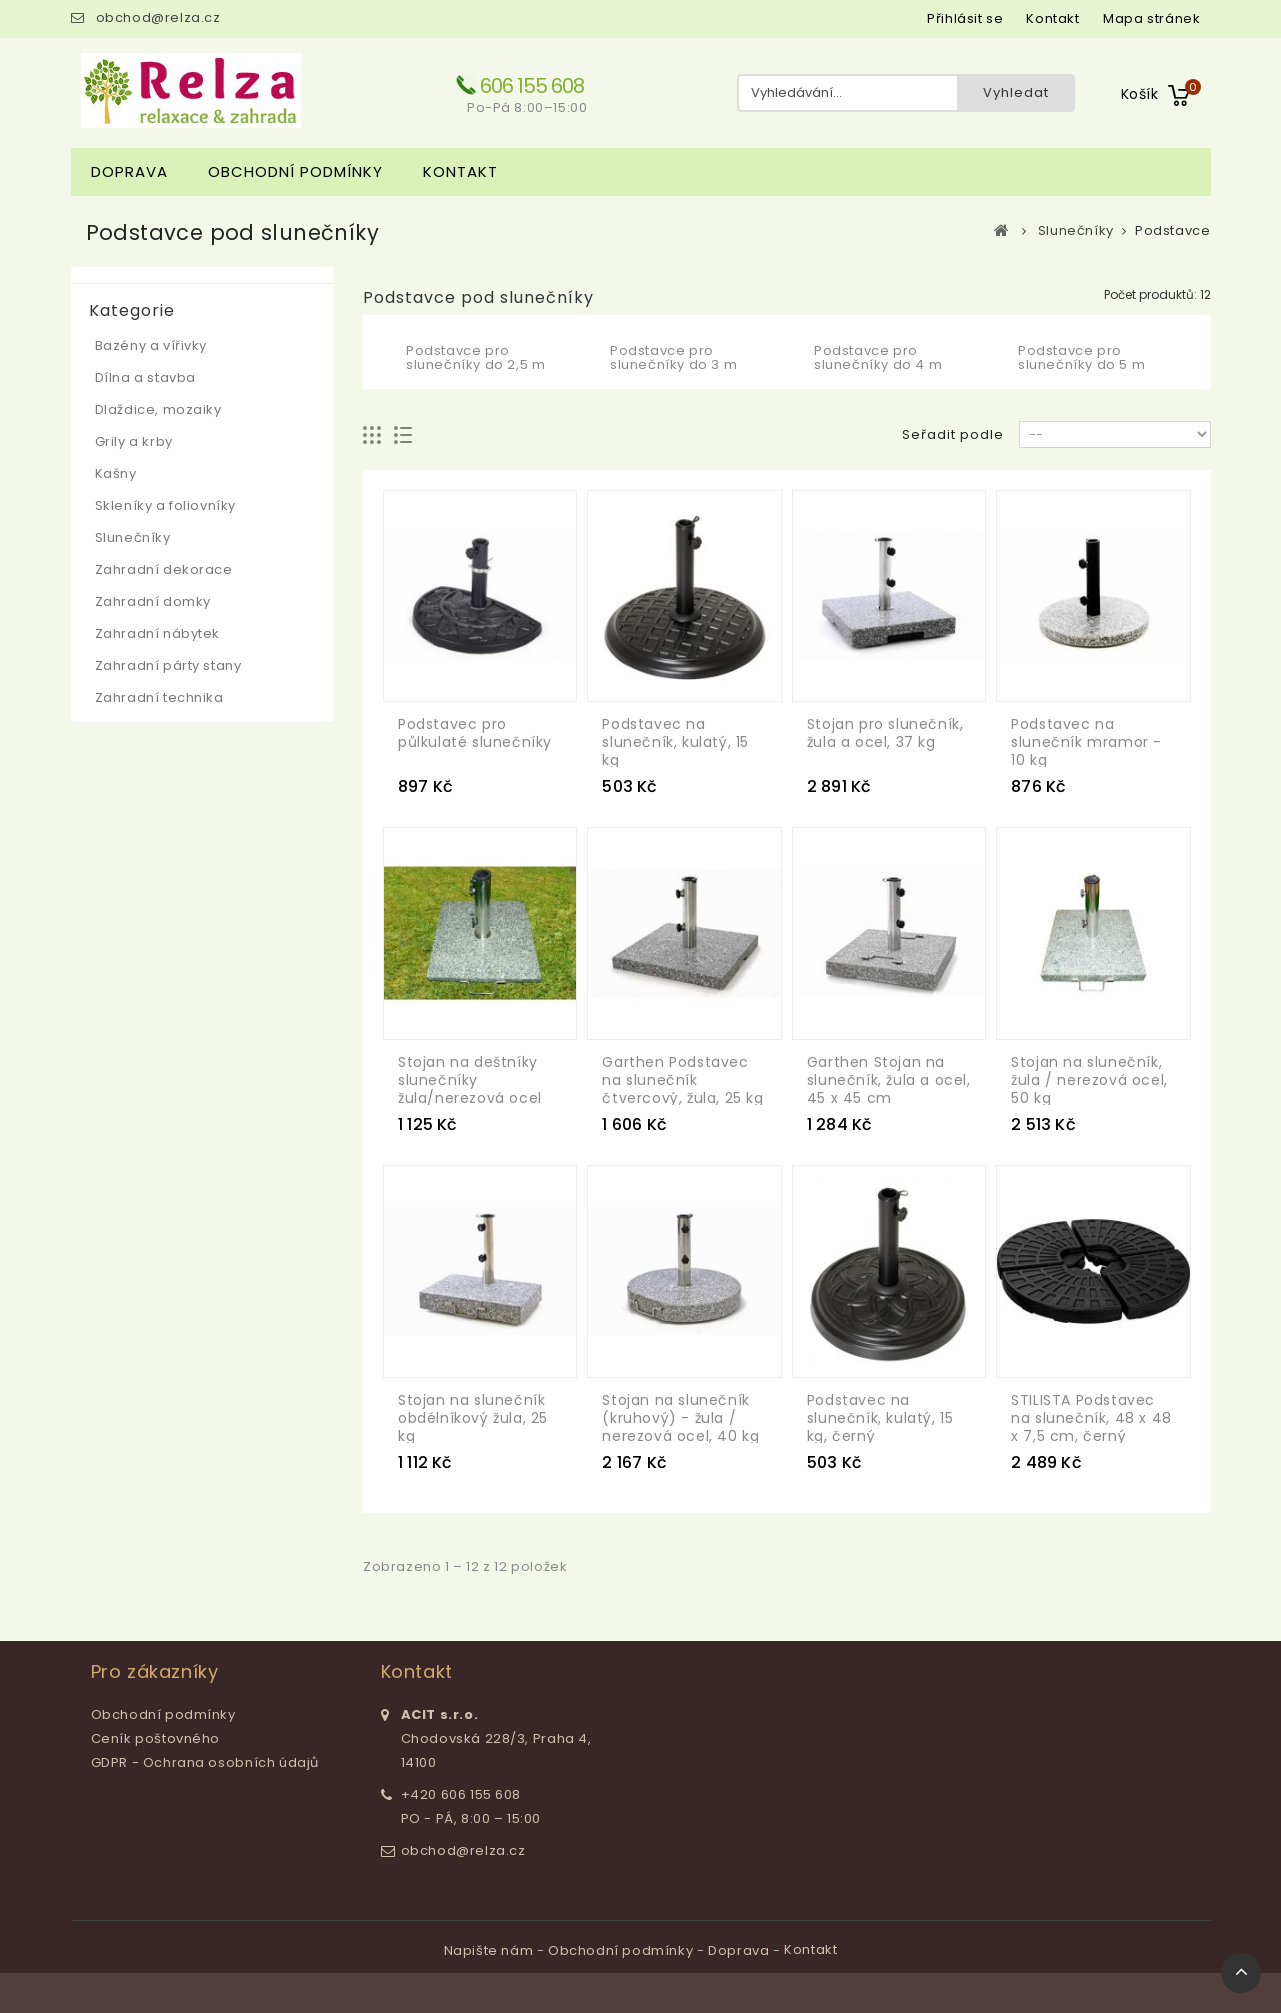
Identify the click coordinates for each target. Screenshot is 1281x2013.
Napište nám (490, 1950)
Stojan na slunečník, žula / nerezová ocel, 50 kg (1089, 1080)
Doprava (129, 171)
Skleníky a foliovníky (166, 505)
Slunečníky (133, 537)
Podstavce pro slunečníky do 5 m (1081, 357)
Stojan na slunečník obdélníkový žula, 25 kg (473, 1418)
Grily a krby (134, 441)
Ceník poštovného (156, 1738)
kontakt (1052, 18)
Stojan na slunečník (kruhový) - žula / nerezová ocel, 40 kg (680, 1418)
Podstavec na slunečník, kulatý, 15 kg (675, 742)
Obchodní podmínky (295, 171)
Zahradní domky (153, 601)
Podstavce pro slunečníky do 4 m (878, 357)
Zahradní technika (159, 697)
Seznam (403, 435)
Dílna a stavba (145, 377)
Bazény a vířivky (151, 345)
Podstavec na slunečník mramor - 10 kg (1086, 742)
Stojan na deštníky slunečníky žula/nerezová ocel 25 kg (470, 1089)
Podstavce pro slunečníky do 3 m (673, 357)
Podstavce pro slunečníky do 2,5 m (475, 357)
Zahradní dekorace (164, 569)
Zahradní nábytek (158, 633)
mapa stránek (1151, 18)
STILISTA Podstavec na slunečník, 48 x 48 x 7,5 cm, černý (1091, 1418)
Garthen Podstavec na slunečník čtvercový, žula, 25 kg (682, 1080)
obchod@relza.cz (158, 17)
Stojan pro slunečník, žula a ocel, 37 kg (885, 733)
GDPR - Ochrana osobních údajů (205, 1762)
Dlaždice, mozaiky (158, 409)
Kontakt (460, 171)
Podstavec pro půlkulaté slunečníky (475, 733)
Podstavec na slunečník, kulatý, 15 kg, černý (880, 1418)
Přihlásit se (965, 18)
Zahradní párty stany (168, 665)
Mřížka (372, 435)
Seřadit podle (953, 434)
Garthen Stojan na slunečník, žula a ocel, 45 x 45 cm (889, 1080)
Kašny (116, 473)
